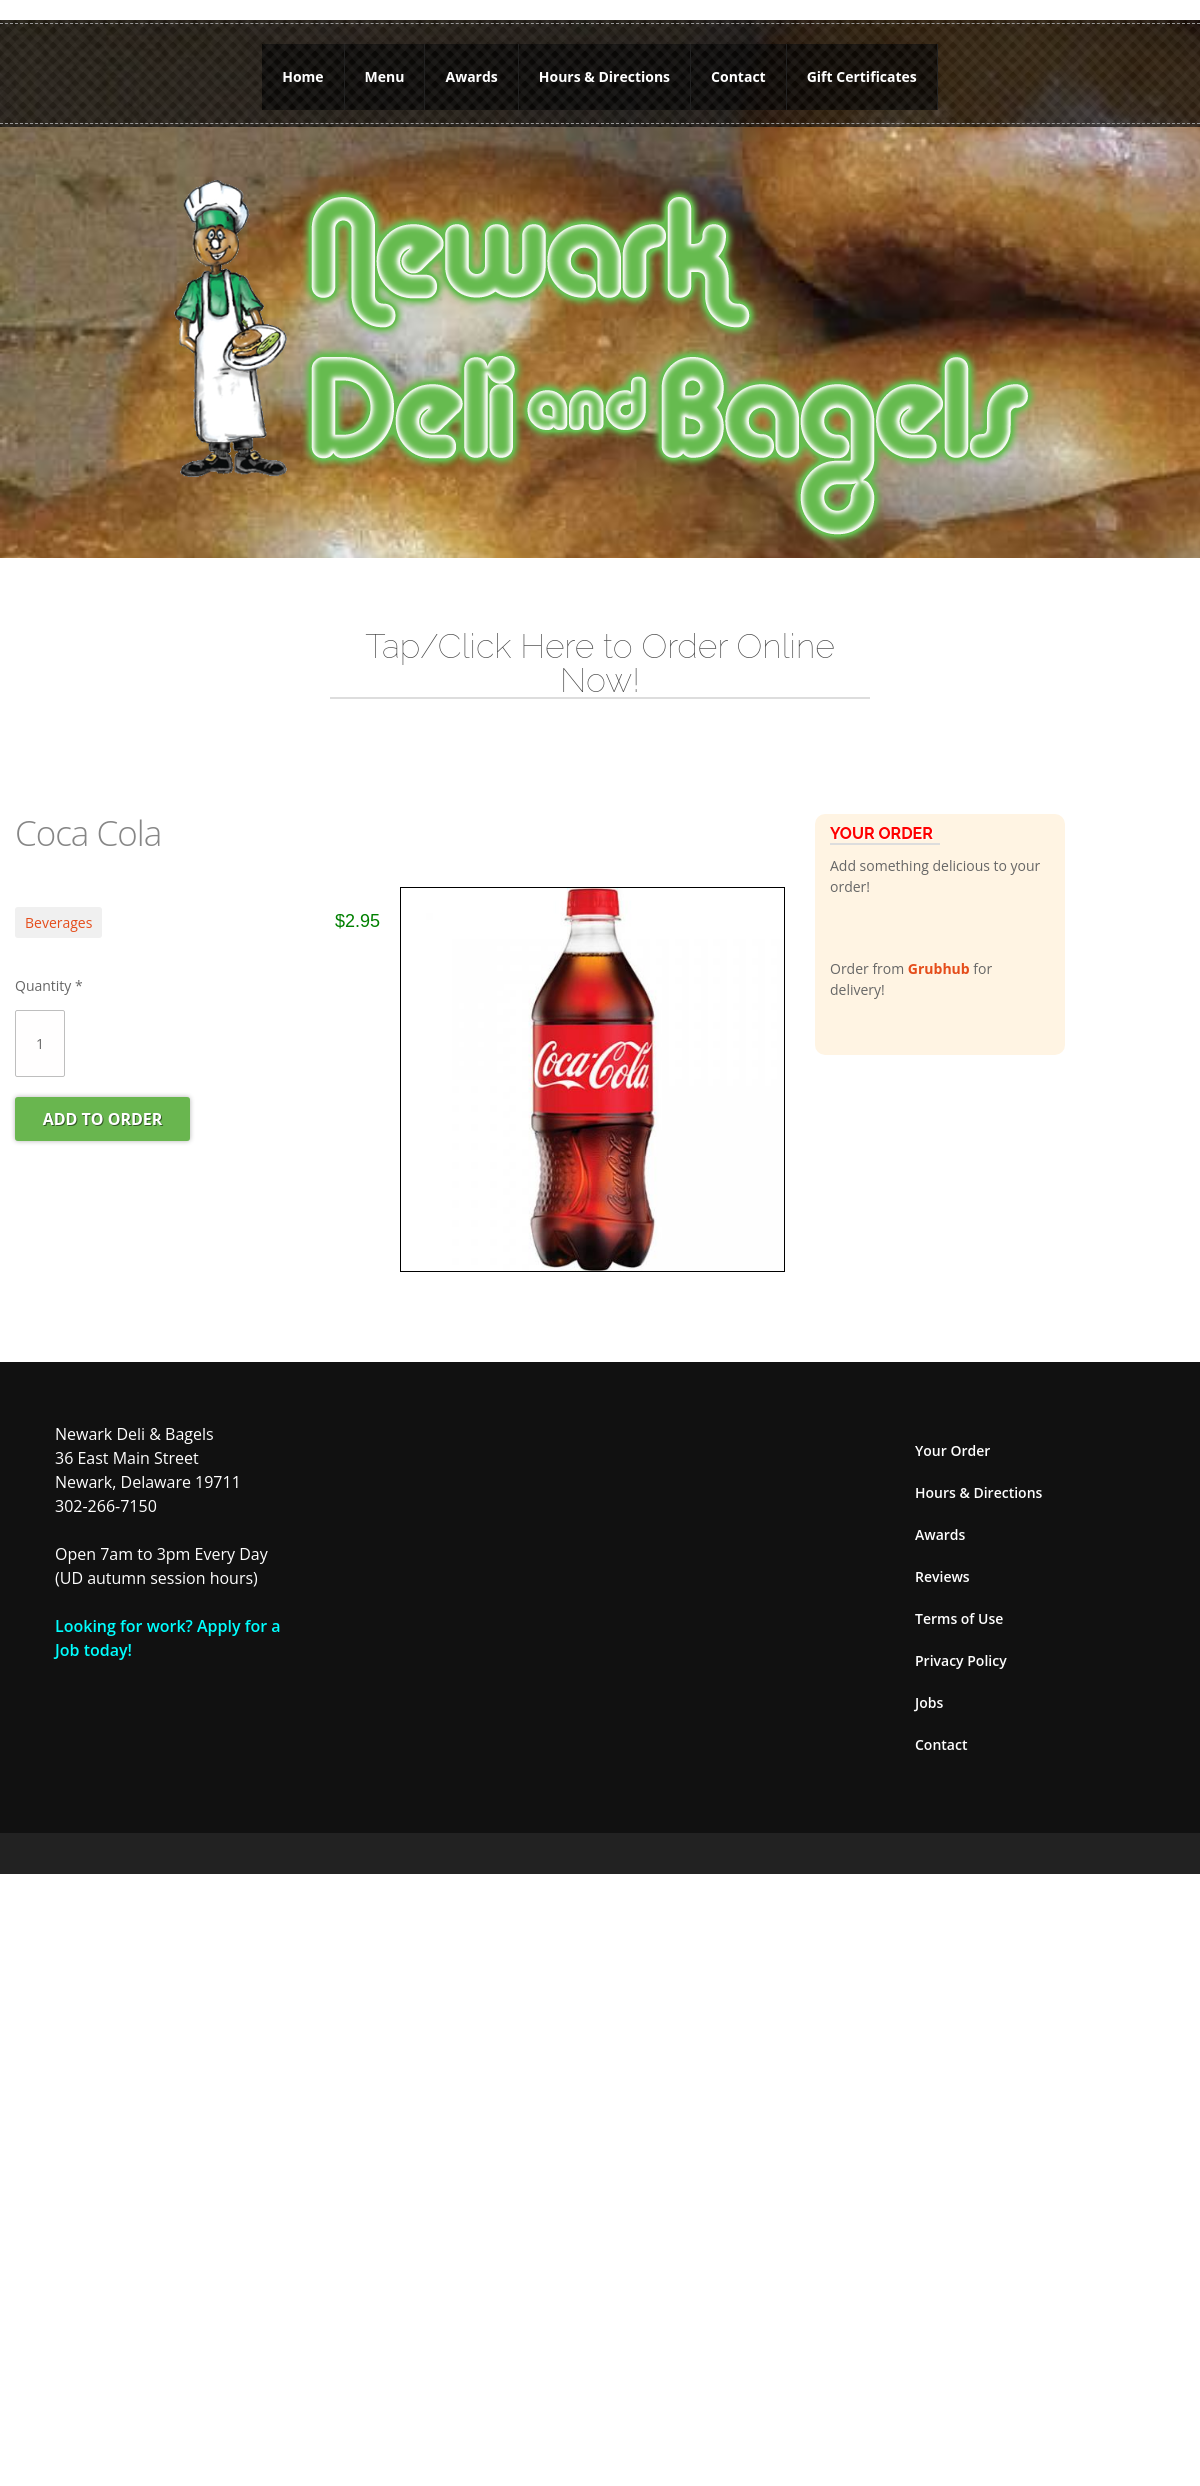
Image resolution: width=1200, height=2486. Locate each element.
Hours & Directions (604, 76)
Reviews (942, 1576)
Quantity (49, 985)
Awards (471, 76)
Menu (385, 76)
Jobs (929, 1702)
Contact (738, 76)
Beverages (58, 922)
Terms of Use (959, 1618)
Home (302, 76)
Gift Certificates (862, 76)
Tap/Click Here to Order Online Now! (599, 663)
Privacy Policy (961, 1660)
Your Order (952, 1450)
